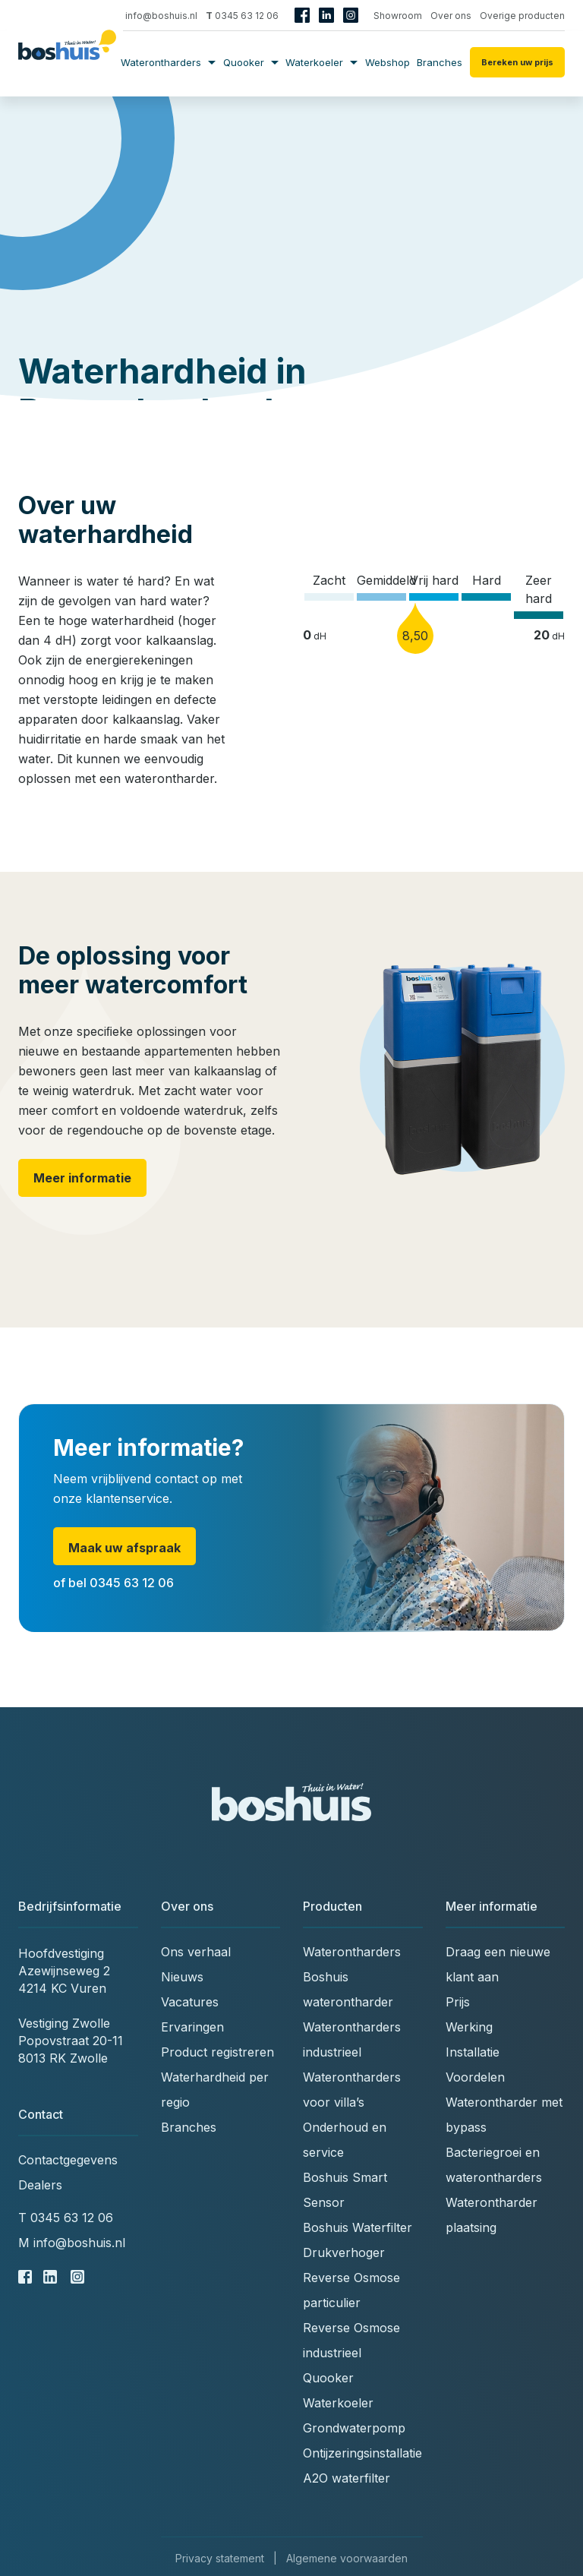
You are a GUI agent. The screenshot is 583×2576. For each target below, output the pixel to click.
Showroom (397, 15)
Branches (439, 62)
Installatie (472, 2052)
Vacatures (190, 2001)
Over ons (450, 15)
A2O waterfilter (346, 2478)
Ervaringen (192, 2027)
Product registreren (217, 2052)
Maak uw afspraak (124, 1547)
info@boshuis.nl (155, 15)
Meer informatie (82, 1177)
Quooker (251, 62)
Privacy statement (219, 2558)
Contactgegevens (68, 2159)
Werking (469, 2027)
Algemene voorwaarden (347, 2558)
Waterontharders (168, 62)
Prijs (458, 2001)
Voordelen (475, 2077)
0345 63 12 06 (242, 15)
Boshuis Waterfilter (357, 2227)
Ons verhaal (196, 1951)
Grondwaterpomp (354, 2428)
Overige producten (522, 15)
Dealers (40, 2184)
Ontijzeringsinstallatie (362, 2453)
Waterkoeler (321, 62)
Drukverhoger (344, 2252)
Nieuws (182, 1976)
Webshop (387, 62)
